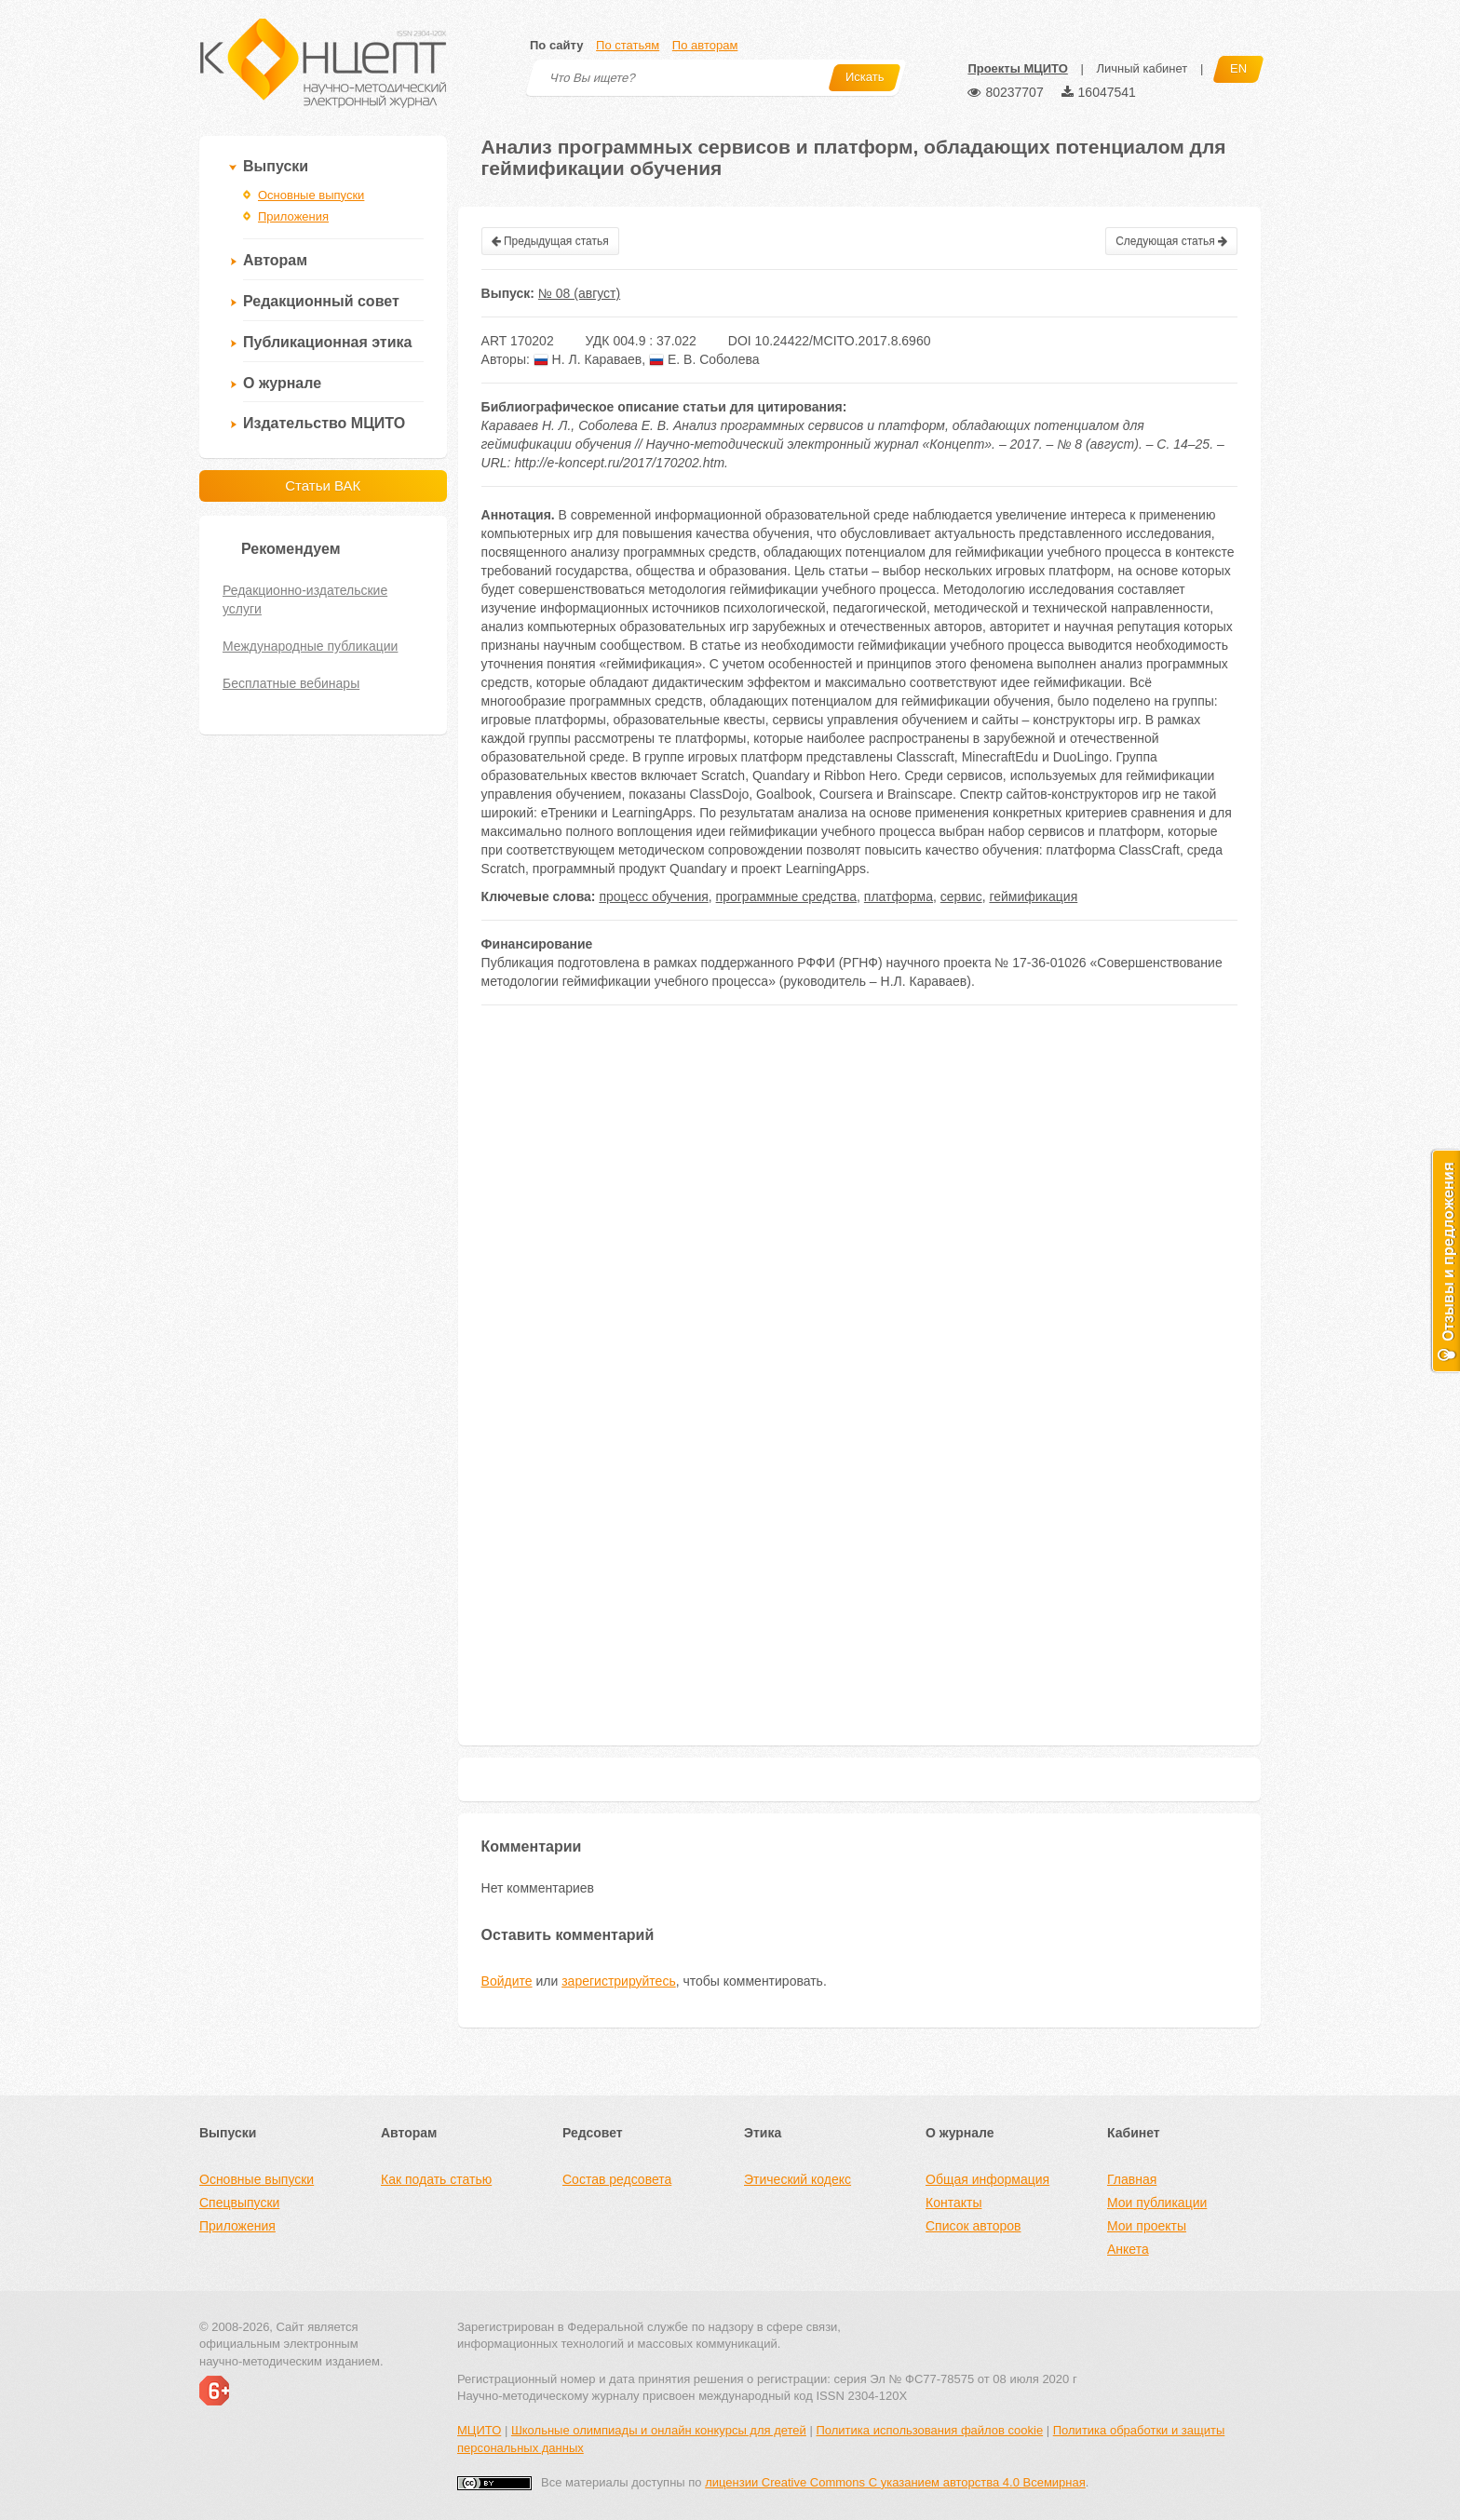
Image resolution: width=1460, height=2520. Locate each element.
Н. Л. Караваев (588, 359)
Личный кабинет (1141, 68)
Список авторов (973, 2225)
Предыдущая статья (550, 241)
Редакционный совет (321, 301)
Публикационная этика (327, 342)
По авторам (704, 45)
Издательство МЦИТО (324, 423)
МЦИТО (479, 2430)
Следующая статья (1171, 241)
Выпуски (275, 166)
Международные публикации (310, 646)
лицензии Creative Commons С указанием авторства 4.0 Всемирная (895, 2482)
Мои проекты (1146, 2225)
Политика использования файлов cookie (929, 2430)
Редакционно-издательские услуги (305, 599)
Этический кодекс (797, 2179)
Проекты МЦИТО (1017, 68)
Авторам (275, 260)
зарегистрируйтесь (618, 1981)
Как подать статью (436, 2179)
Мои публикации (1157, 2202)
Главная (1131, 2179)
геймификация (1033, 896)
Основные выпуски (311, 195)
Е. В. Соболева (704, 359)
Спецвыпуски (239, 2202)
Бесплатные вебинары (291, 683)
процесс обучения (653, 896)
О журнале (282, 383)
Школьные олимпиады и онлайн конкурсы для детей (658, 2430)
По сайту (556, 45)
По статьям (627, 45)
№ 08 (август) (579, 293)
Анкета (1128, 2249)
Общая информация (987, 2179)
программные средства (786, 896)
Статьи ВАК (322, 485)
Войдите (507, 1981)
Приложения (293, 216)
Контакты (953, 2202)
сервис (961, 896)
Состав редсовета (616, 2179)
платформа (898, 896)
